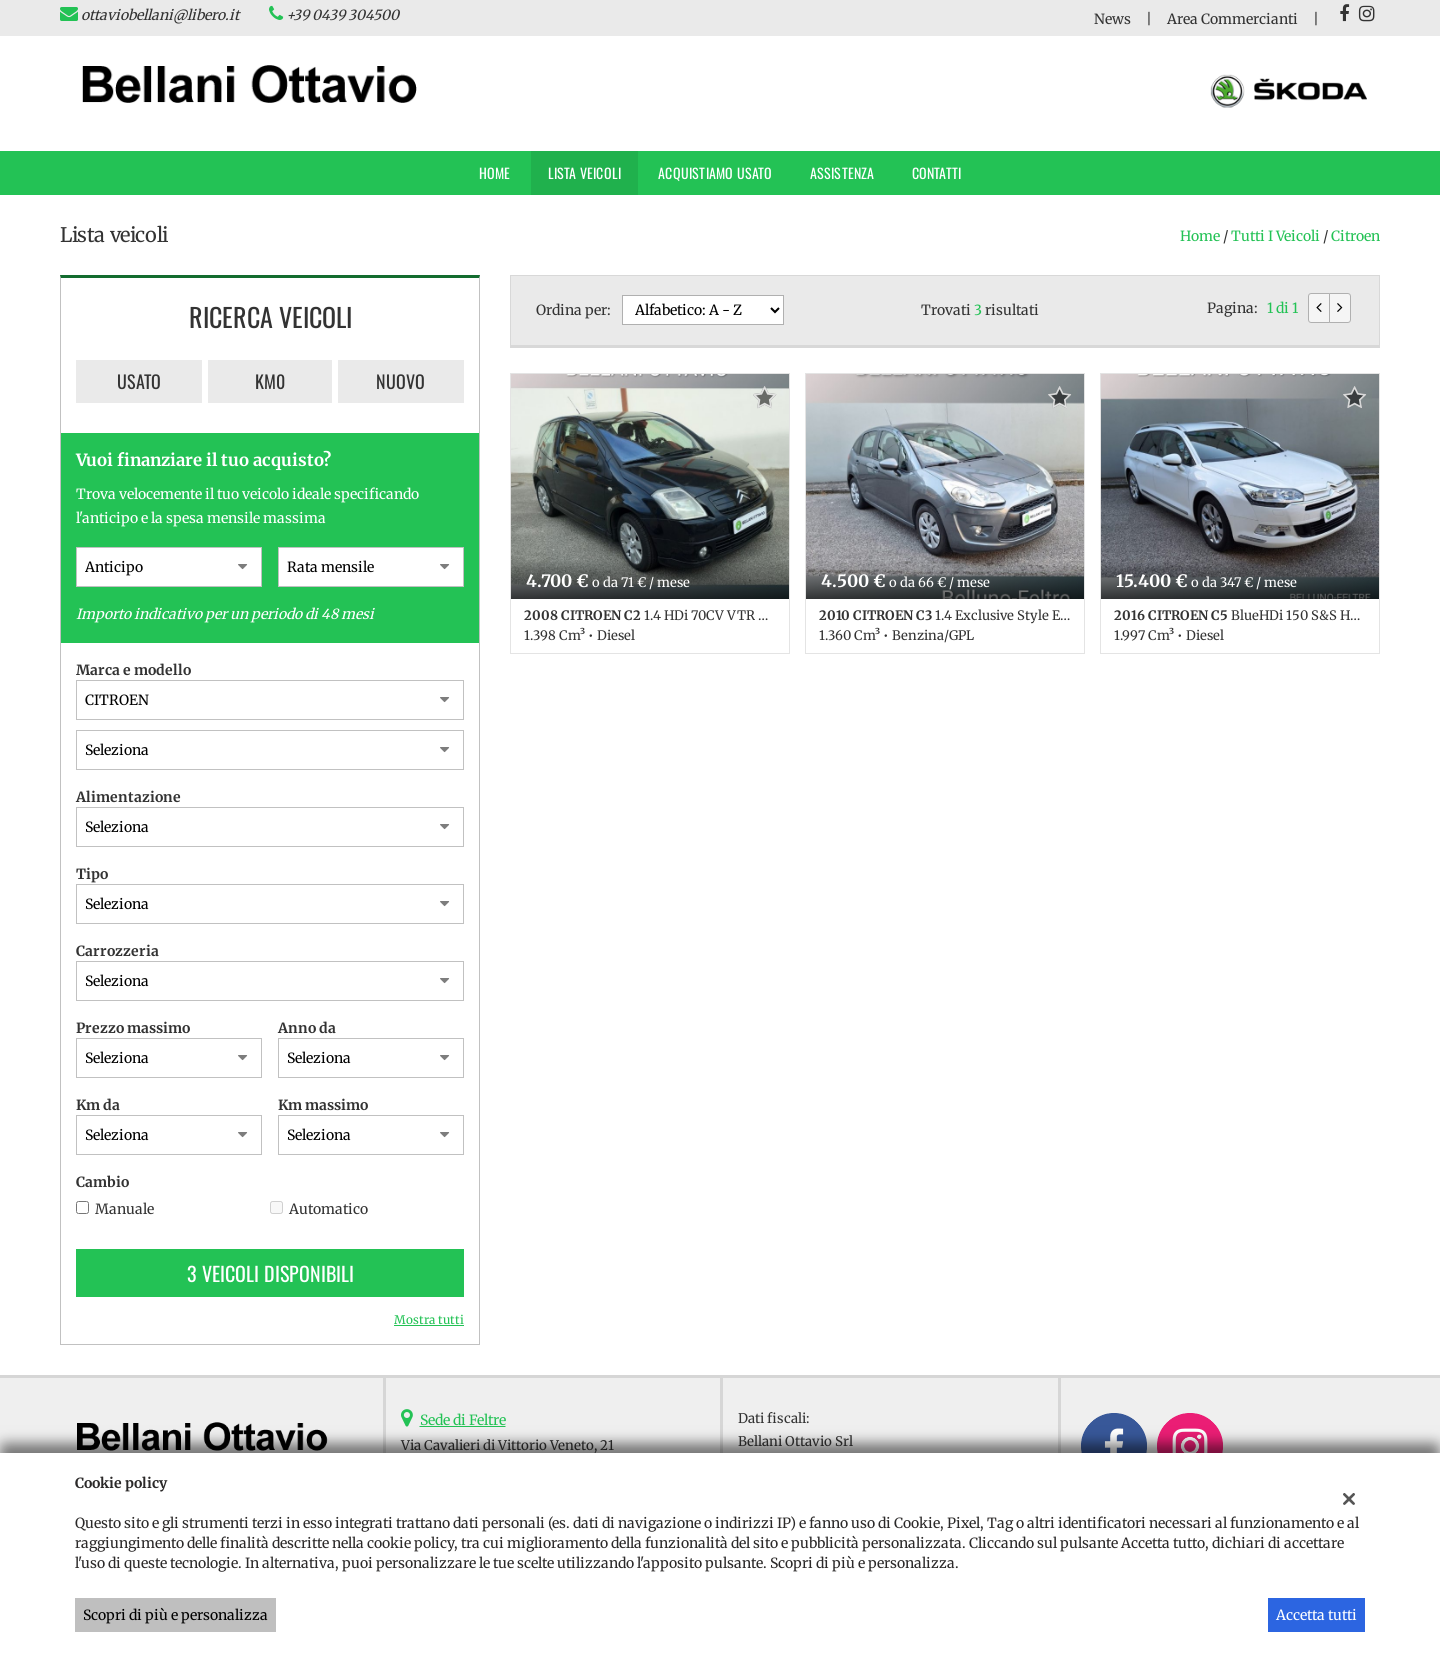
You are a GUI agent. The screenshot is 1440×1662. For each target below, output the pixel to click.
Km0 (270, 381)
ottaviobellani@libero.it (160, 15)
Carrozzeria (117, 951)
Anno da (307, 1028)
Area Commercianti (1232, 19)
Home (495, 172)
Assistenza (842, 172)
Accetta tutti (1316, 1615)
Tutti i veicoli (1275, 236)
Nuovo (400, 381)
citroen (1355, 236)
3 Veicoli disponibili (270, 1273)
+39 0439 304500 (342, 15)
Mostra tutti (429, 1319)
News (1112, 19)
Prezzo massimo (133, 1028)
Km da (98, 1105)
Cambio (102, 1182)
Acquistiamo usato (715, 172)
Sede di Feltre (463, 1420)
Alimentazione (128, 797)
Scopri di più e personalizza (175, 1615)
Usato (139, 381)
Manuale (124, 1209)
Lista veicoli (585, 172)
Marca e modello (133, 670)
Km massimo (323, 1105)
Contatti (937, 172)
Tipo (92, 874)
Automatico (328, 1209)
